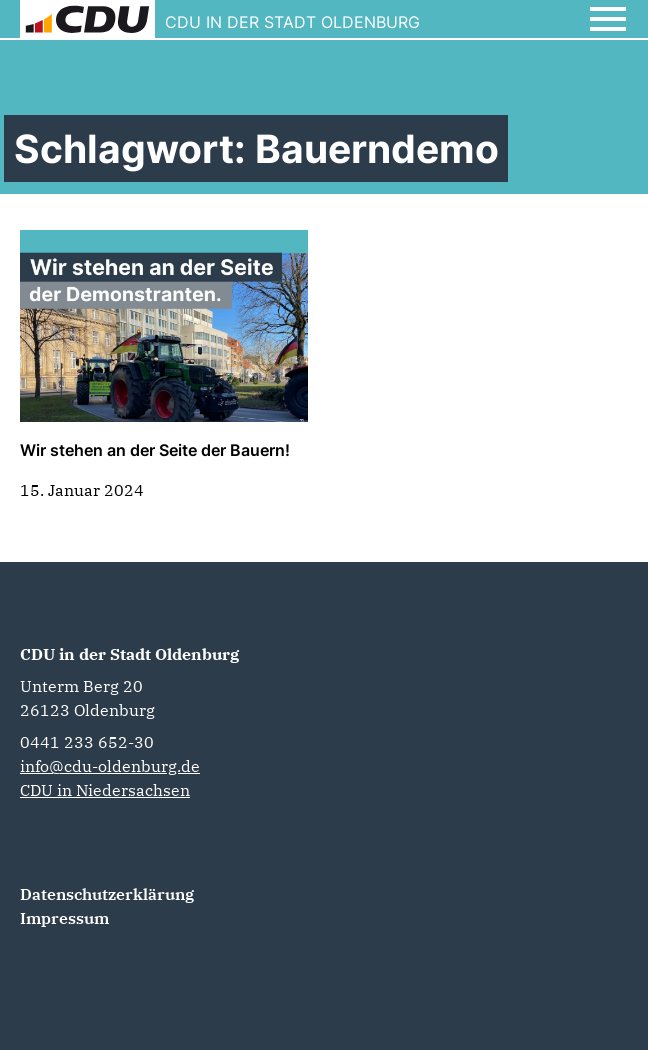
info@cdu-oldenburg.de (110, 766)
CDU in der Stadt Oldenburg (129, 654)
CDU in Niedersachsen (105, 790)
